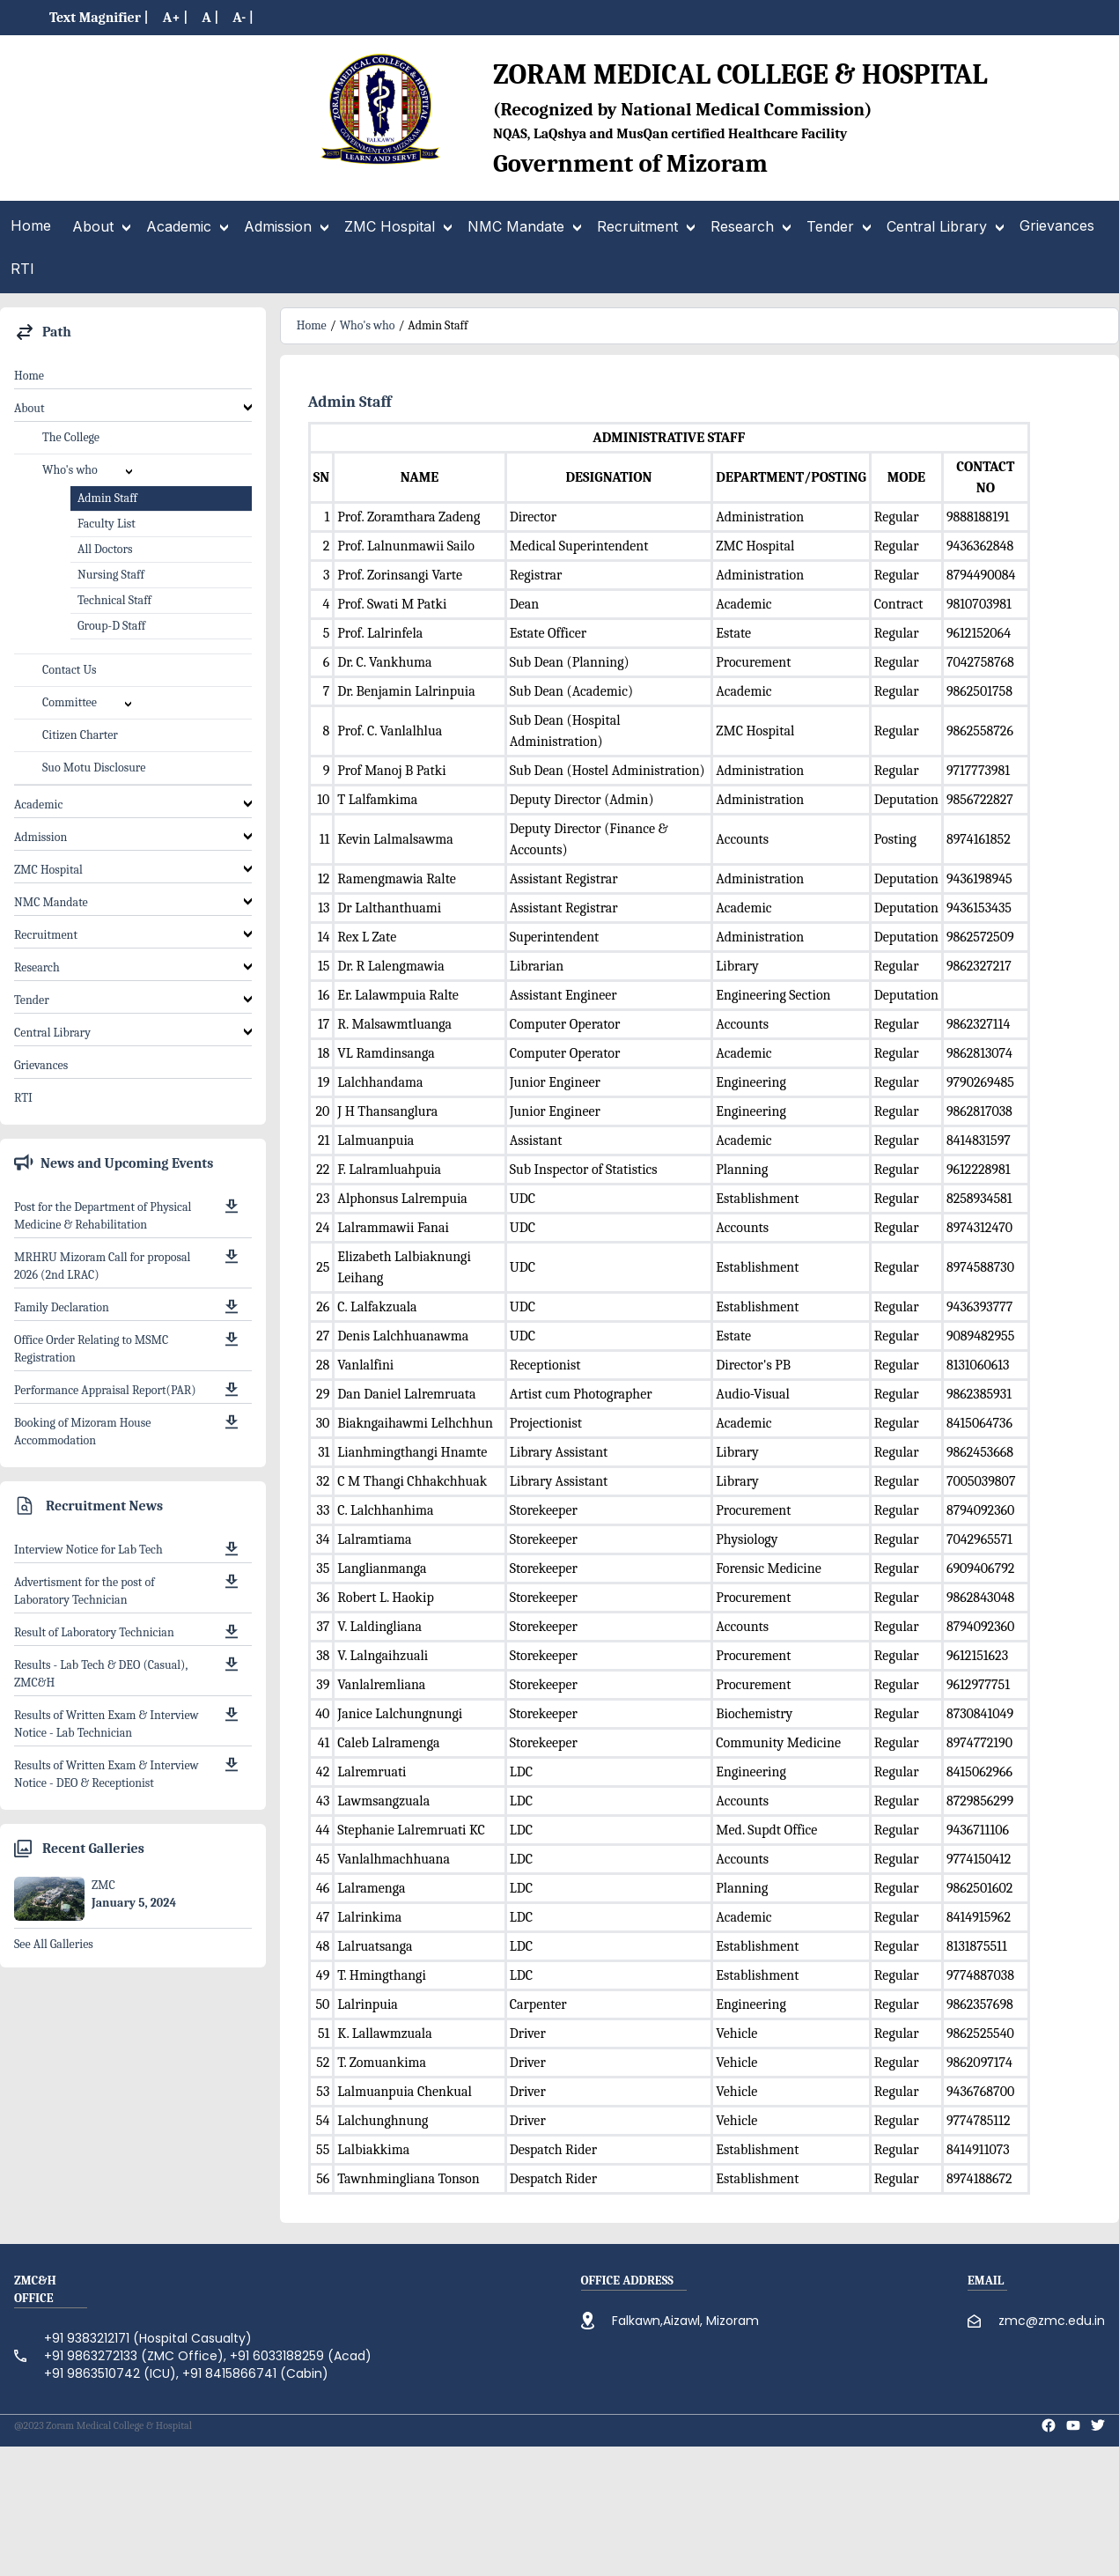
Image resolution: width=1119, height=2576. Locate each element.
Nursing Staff (110, 574)
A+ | (175, 18)
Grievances (41, 1065)
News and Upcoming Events (126, 1163)
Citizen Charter (80, 734)
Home (29, 375)
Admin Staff (107, 498)
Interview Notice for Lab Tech (88, 1549)
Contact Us (69, 669)
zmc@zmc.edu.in (1051, 2320)
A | (210, 18)
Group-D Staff (111, 625)
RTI (23, 1097)
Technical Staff (114, 600)
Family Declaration (61, 1307)
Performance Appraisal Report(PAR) (105, 1390)
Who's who (367, 325)
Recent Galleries (93, 1848)
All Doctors (105, 549)
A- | (243, 18)
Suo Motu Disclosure (93, 767)
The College (70, 437)
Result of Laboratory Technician (94, 1632)
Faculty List (106, 523)
